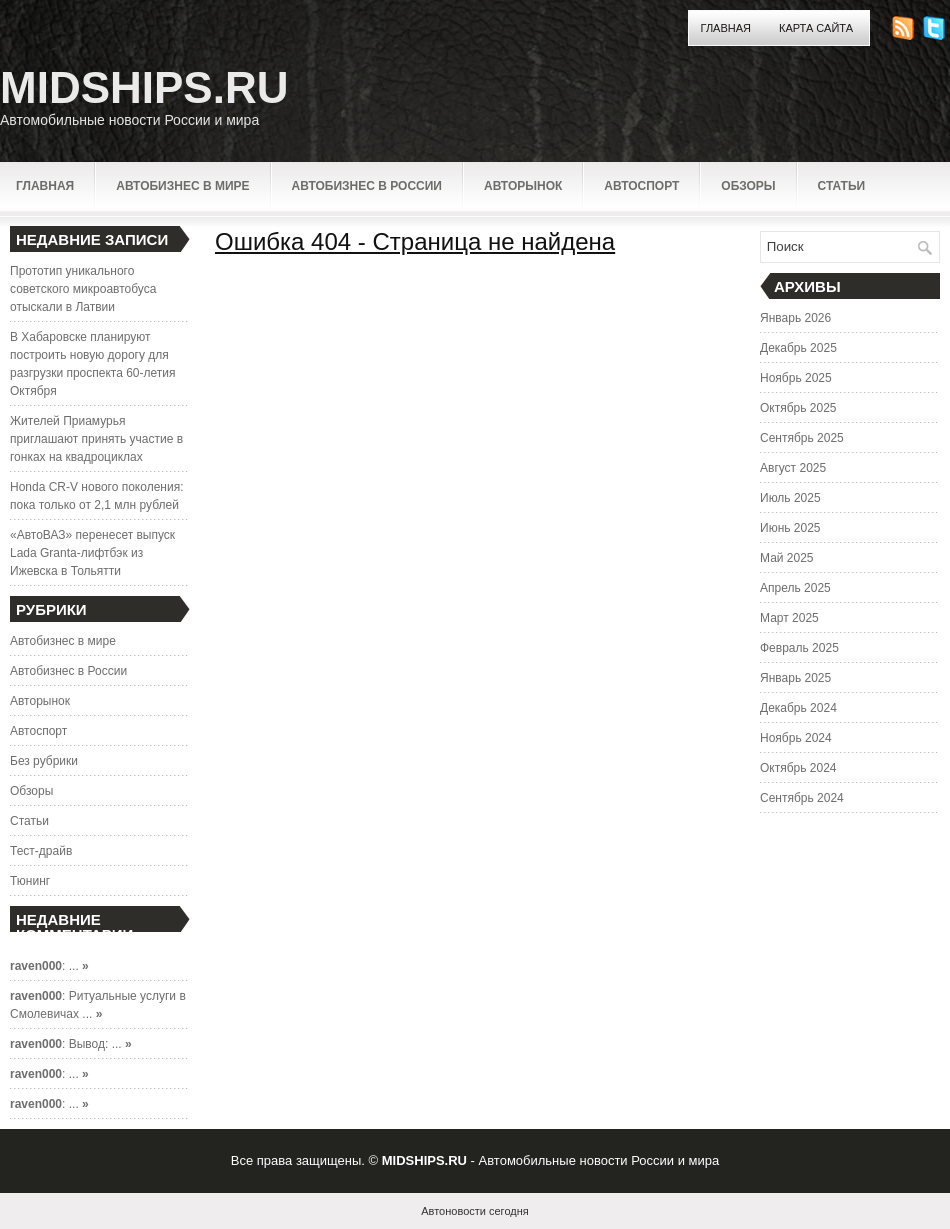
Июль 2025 (790, 498)
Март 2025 (789, 618)
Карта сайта (816, 28)
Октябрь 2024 (798, 768)
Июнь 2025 (790, 528)
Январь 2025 (795, 678)
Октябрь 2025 (798, 408)
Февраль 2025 (799, 648)
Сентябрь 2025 (802, 438)
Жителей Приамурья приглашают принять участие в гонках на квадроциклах (96, 439)
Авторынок (523, 186)
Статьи (842, 186)
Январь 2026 (795, 318)
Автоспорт (641, 186)
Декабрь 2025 (798, 348)
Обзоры (748, 186)
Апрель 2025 (795, 588)
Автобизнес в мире (182, 186)
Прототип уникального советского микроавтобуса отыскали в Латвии (83, 289)
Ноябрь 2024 (796, 738)
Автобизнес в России (367, 186)
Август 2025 (793, 468)
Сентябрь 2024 (802, 798)
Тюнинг (30, 881)
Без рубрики (44, 761)
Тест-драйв (41, 851)
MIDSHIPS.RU (144, 87)
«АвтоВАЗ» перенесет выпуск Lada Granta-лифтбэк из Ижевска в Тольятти (92, 553)
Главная (726, 28)
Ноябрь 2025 (796, 378)
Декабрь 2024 (798, 708)
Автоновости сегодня (474, 1211)
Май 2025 (787, 558)
